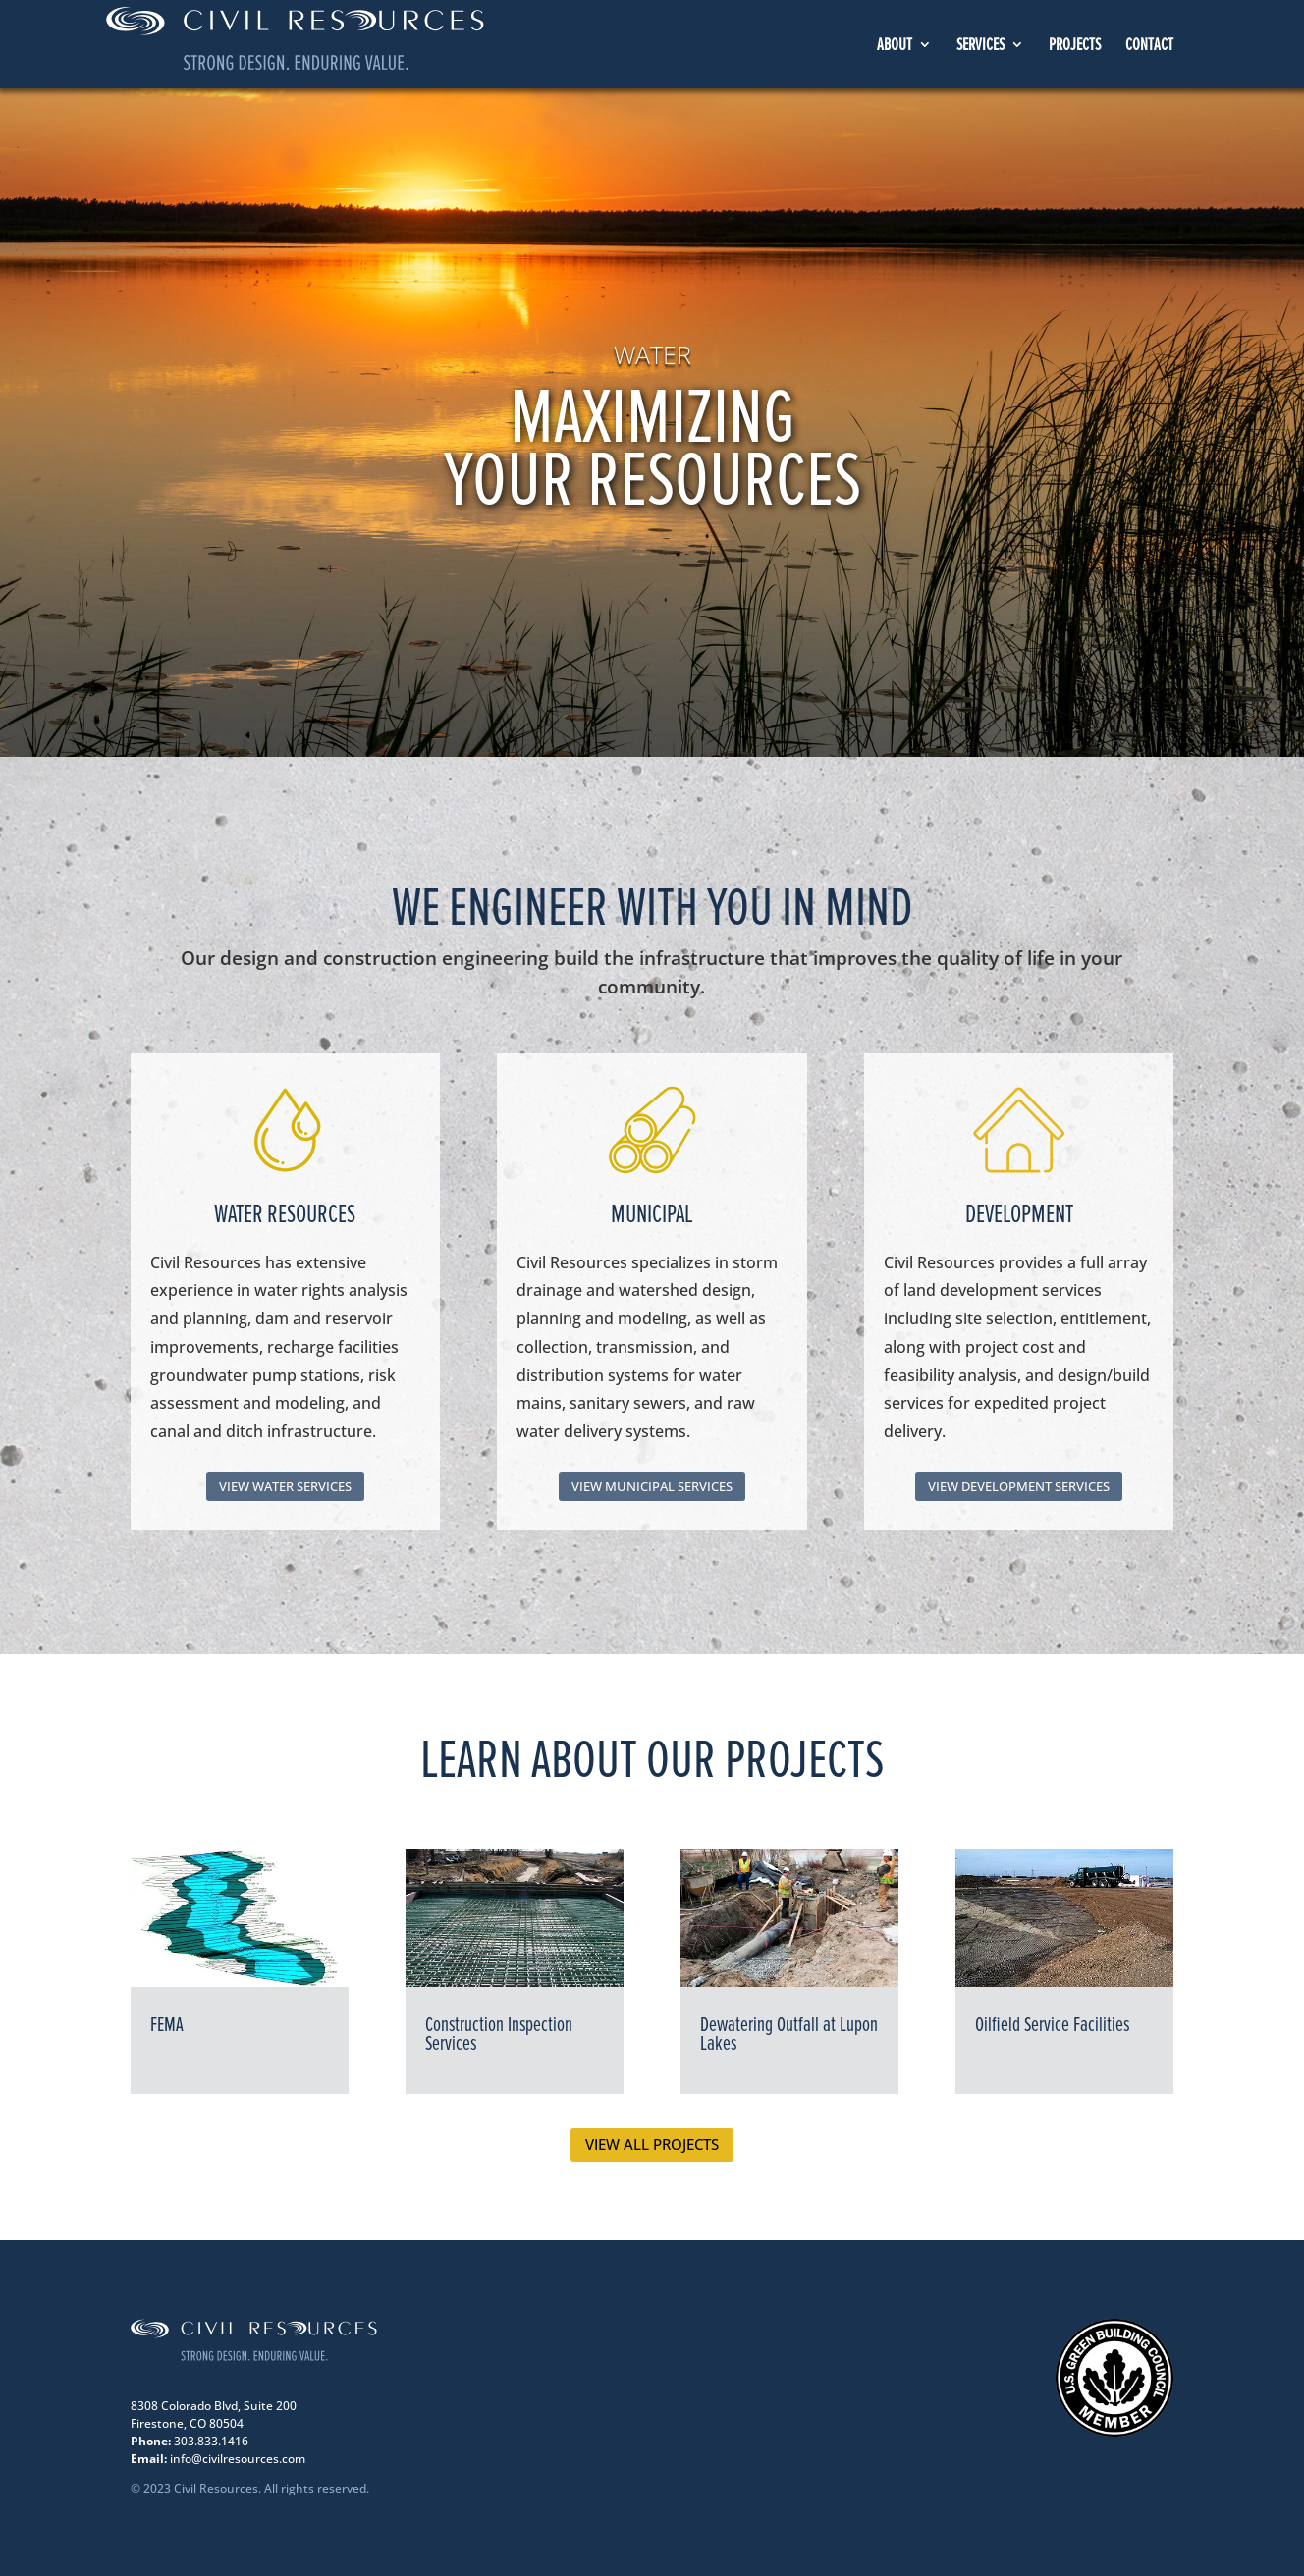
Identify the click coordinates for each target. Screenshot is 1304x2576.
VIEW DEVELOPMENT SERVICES (1019, 1486)
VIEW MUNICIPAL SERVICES (652, 1486)
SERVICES (980, 46)
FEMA (167, 2024)
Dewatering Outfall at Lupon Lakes (789, 2034)
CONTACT (1149, 46)
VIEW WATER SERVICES (285, 1486)
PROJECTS (1075, 46)
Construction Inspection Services (498, 2034)
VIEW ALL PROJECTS (652, 2144)
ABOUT (894, 46)
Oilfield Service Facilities (1052, 2024)
